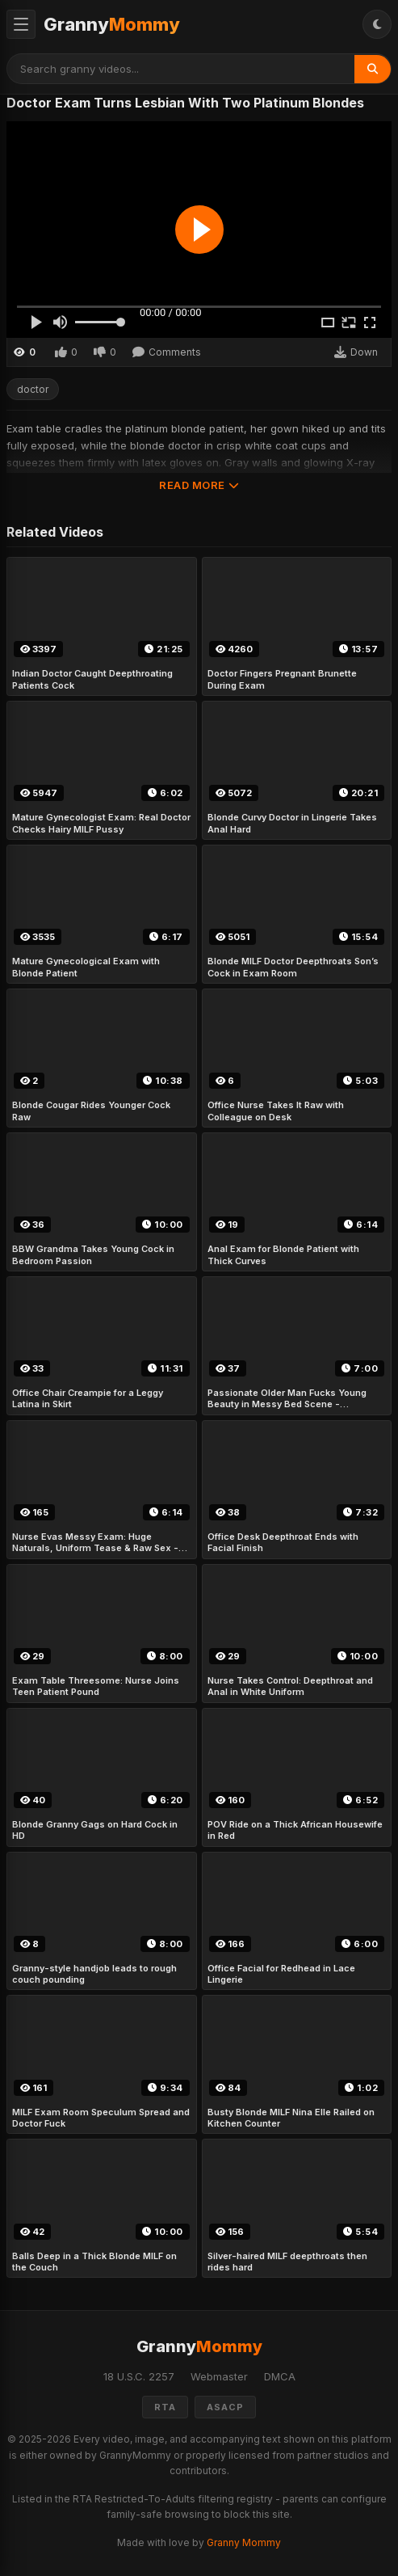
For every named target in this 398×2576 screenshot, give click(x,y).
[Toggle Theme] (377, 24)
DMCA (279, 2376)
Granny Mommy (244, 2542)
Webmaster (219, 2376)
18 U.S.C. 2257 (138, 2376)
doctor (32, 389)
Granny (112, 24)
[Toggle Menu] (21, 24)
